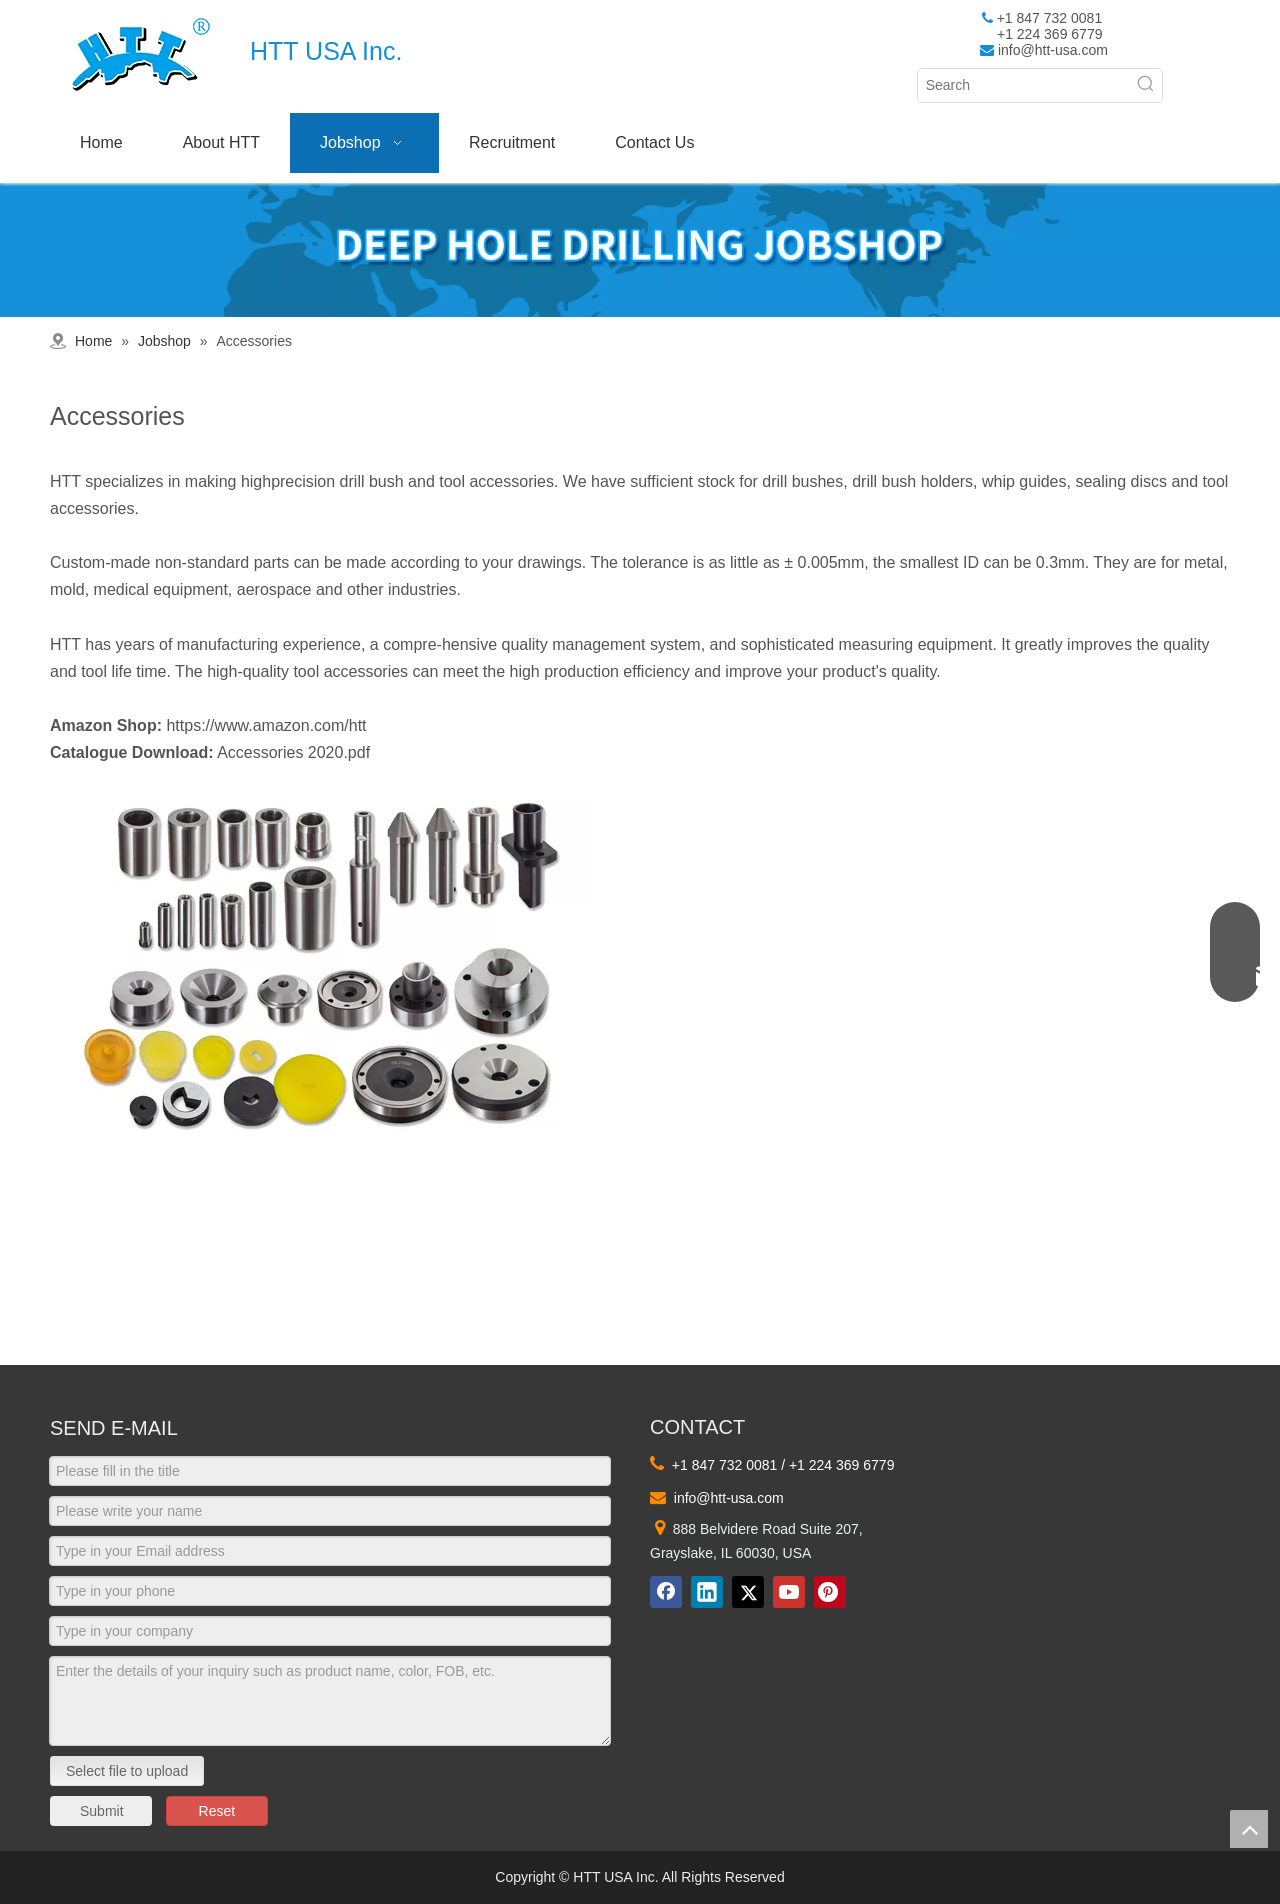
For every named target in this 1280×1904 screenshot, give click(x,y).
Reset (217, 1811)
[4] (321, 966)
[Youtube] (789, 1592)
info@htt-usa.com (1053, 50)
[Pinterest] (830, 1592)
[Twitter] (748, 1592)
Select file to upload (127, 1771)
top (1249, 1829)
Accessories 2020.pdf (293, 752)
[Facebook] (666, 1592)
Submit (102, 1811)
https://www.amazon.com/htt (266, 725)
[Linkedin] (707, 1592)
